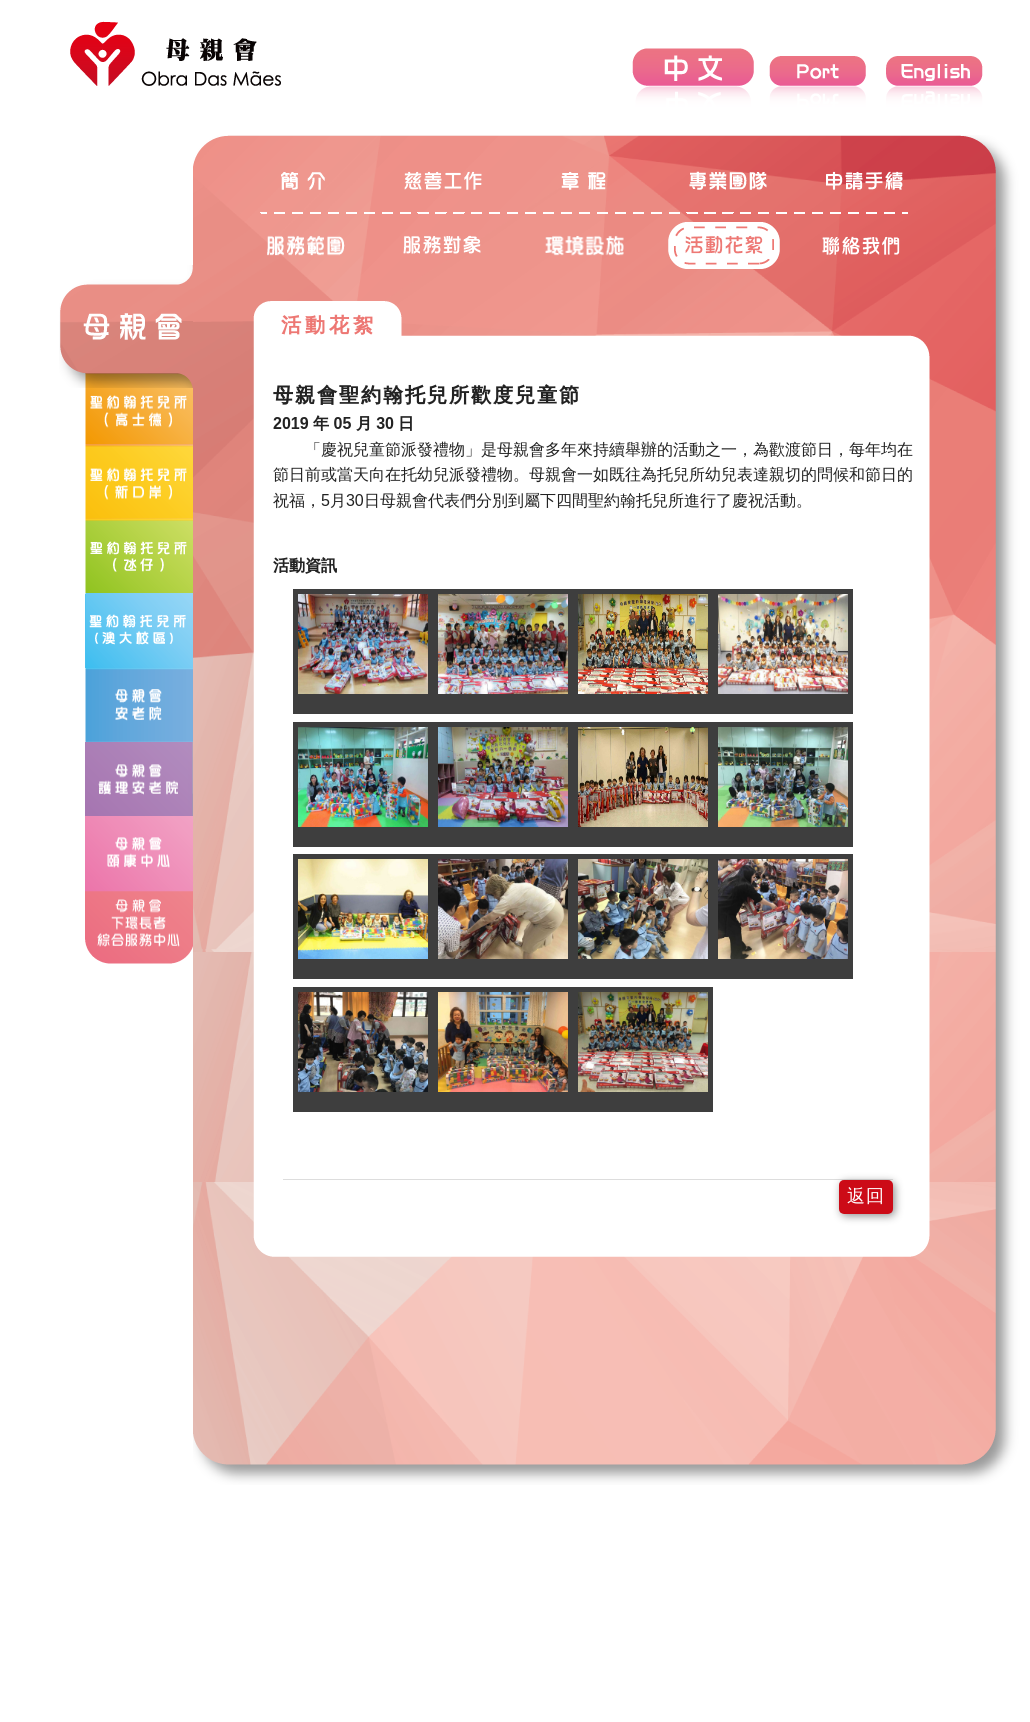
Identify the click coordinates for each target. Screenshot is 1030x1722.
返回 (866, 1196)
